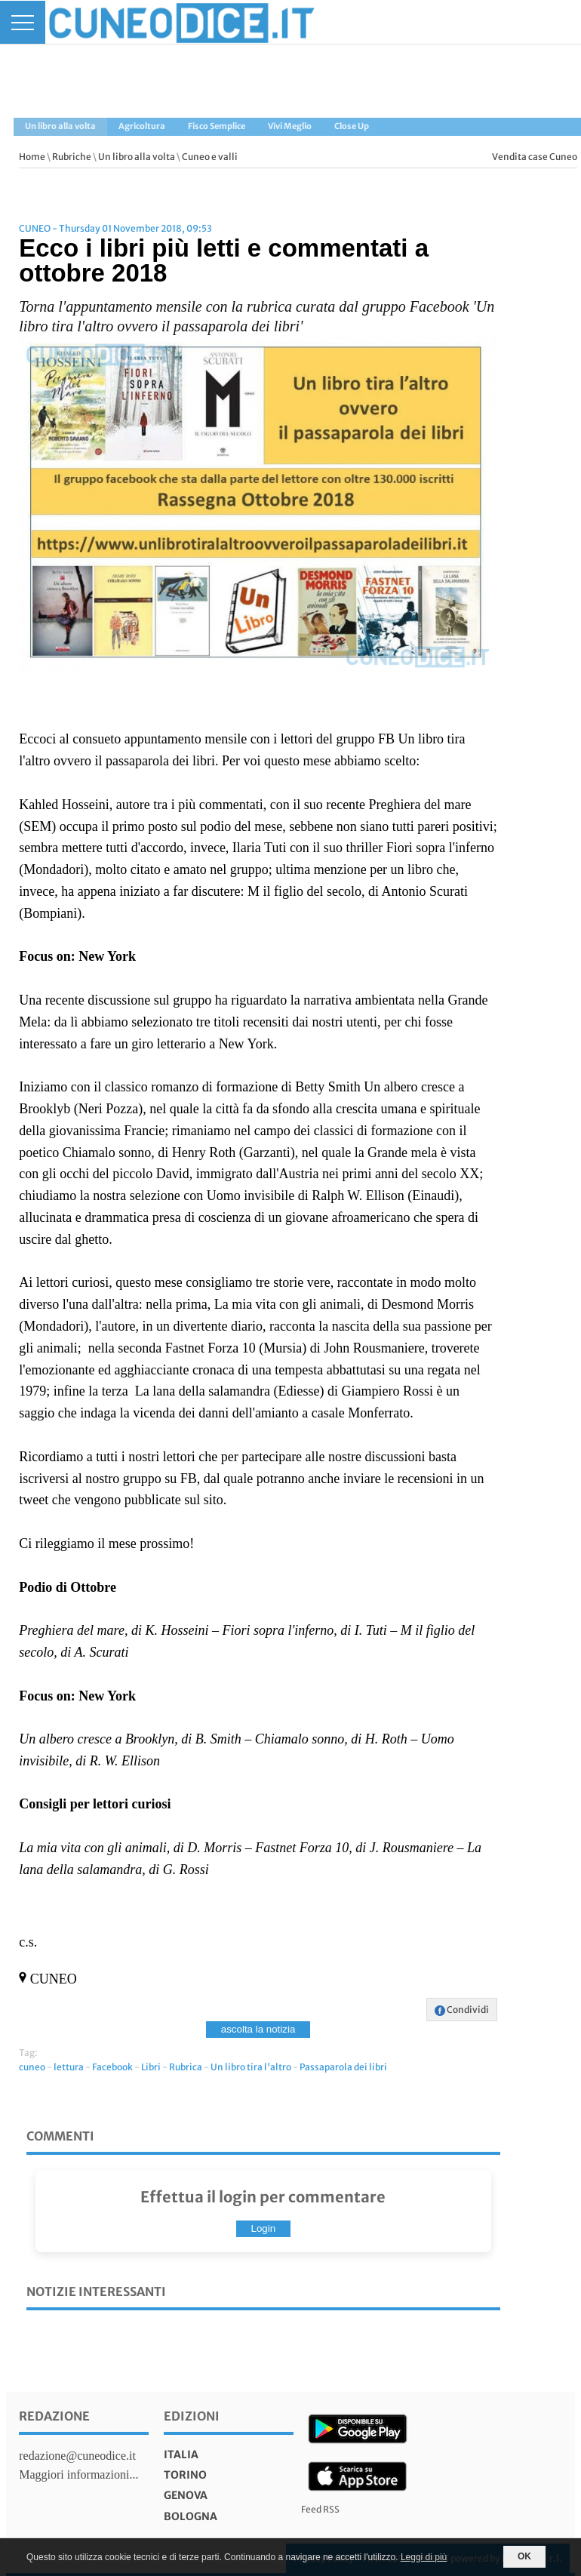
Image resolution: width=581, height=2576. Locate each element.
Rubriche (71, 156)
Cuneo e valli (210, 156)
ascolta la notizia (258, 2029)
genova (186, 2495)
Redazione (54, 2416)
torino (185, 2475)
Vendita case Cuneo (534, 156)
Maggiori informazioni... (78, 2474)
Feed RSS (320, 2509)
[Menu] (22, 22)
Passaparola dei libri (343, 2067)
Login (263, 2228)
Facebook (112, 2067)
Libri (151, 2067)
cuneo (32, 2067)
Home (32, 156)
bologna (190, 2516)
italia (181, 2454)
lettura (69, 2067)
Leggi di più (424, 2557)
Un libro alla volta (136, 156)
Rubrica (185, 2067)
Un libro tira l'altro (251, 2067)
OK (524, 2556)
